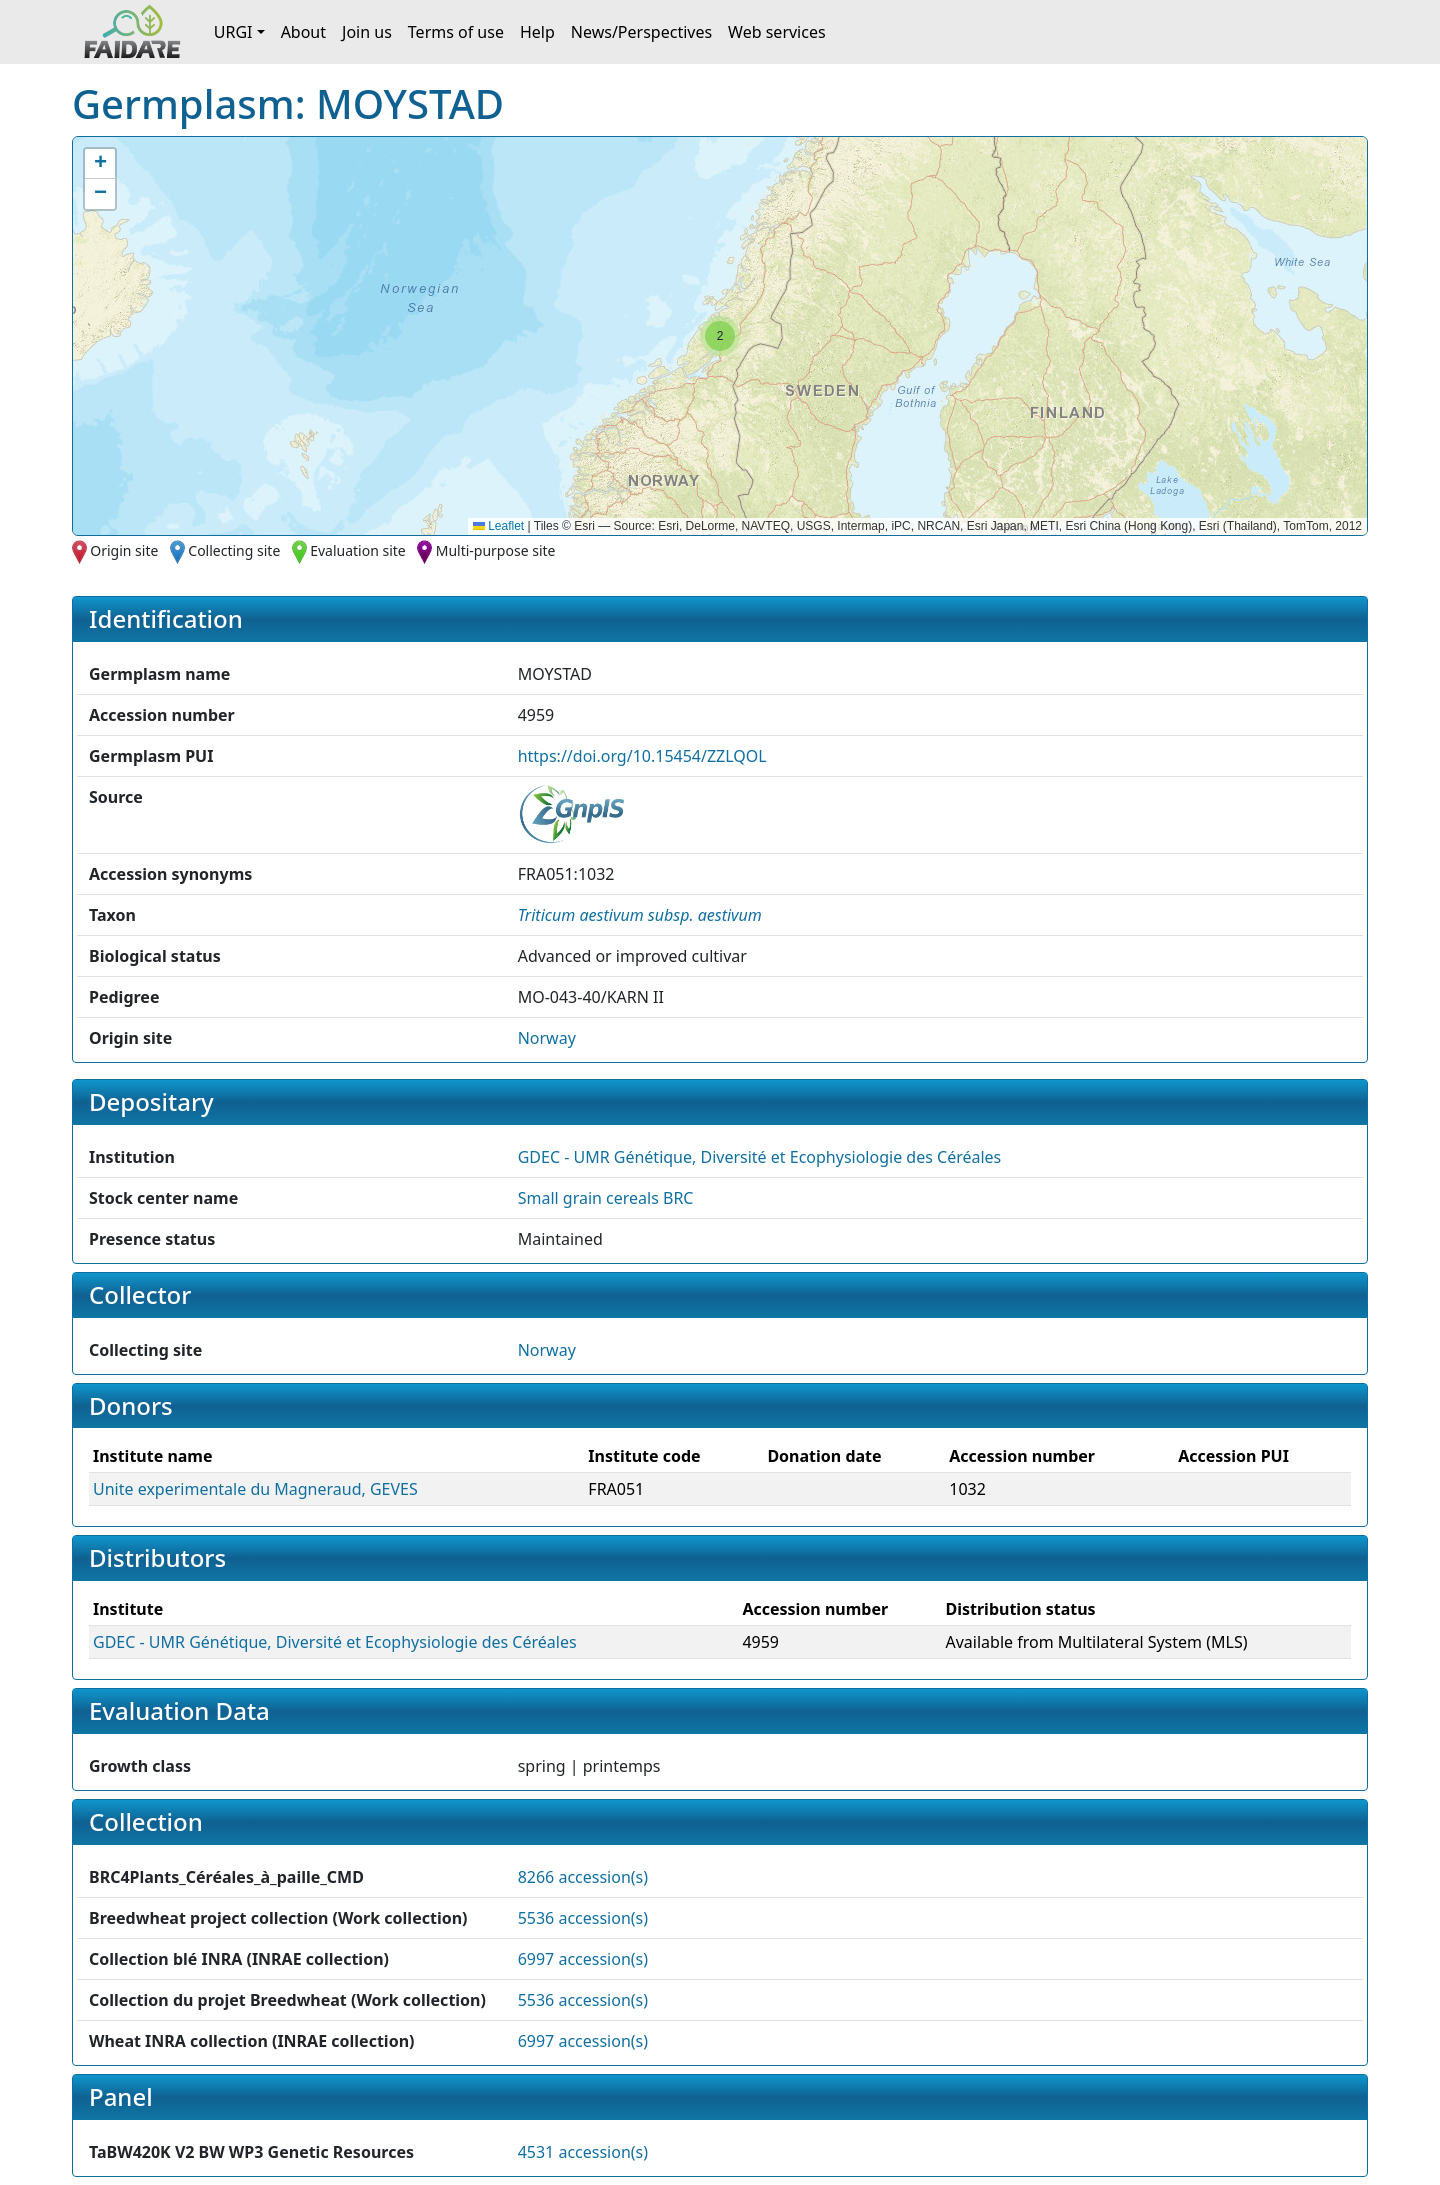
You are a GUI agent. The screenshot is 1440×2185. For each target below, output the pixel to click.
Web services (777, 32)
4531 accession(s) (583, 2152)
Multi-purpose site (496, 550)
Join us (367, 32)
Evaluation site (358, 550)
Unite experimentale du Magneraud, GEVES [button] (255, 1489)
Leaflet (498, 526)
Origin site (124, 550)
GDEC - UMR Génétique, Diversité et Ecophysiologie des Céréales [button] (760, 1157)
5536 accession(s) (583, 1918)
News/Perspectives (641, 32)
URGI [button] (233, 32)
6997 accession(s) (583, 1959)
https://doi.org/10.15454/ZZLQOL (642, 756)
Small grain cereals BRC (606, 1198)
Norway (547, 1038)
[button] (720, 336)
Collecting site (234, 550)
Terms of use (456, 32)
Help (537, 32)
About (303, 32)
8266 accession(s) (583, 1877)
